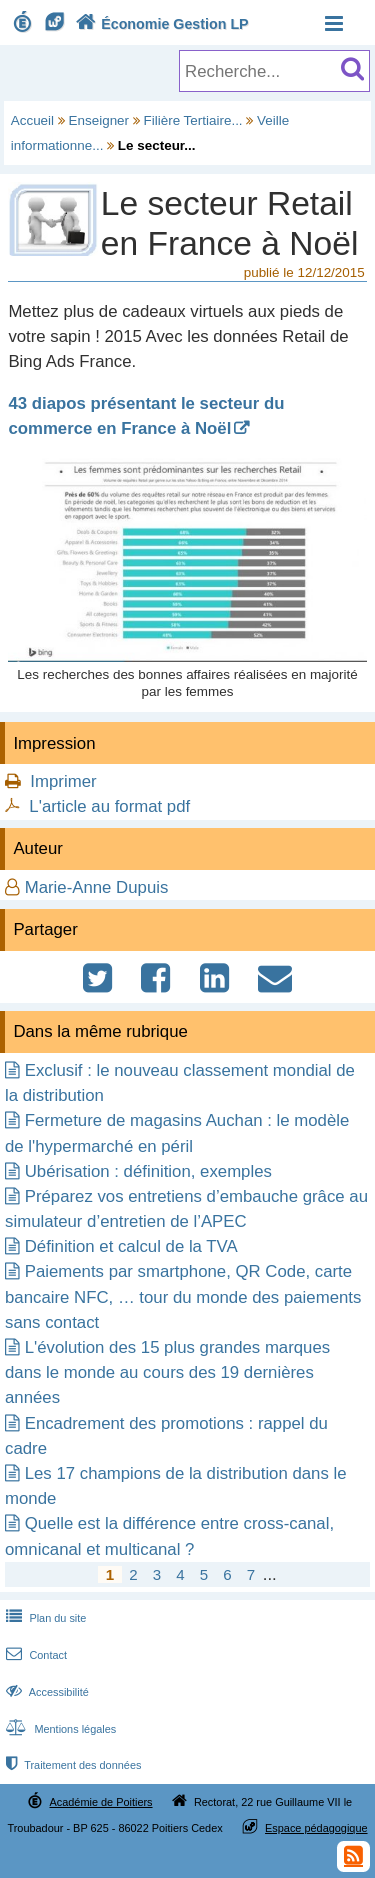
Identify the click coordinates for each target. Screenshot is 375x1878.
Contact (34, 1655)
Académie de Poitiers (100, 1802)
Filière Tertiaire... (193, 120)
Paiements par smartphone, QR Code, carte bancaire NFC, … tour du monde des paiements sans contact (183, 1296)
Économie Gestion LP (160, 24)
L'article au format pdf (109, 806)
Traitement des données (71, 1765)
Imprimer (63, 781)
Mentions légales (59, 1729)
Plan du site (44, 1618)
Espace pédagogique (316, 1828)
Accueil (32, 120)
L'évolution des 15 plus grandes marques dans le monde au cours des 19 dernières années (167, 1372)
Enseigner (99, 120)
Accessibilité (45, 1692)
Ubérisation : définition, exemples (148, 1171)
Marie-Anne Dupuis (97, 887)
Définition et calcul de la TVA (131, 1246)
